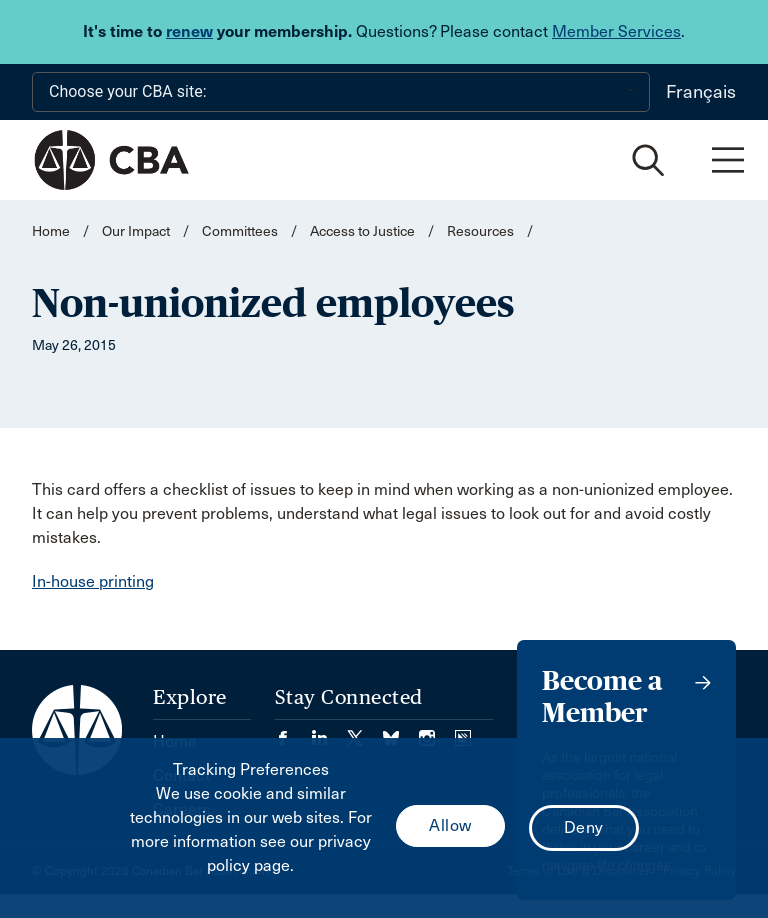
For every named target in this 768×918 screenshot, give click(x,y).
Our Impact (136, 231)
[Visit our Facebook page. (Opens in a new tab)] (293, 731)
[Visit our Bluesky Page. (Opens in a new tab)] (401, 731)
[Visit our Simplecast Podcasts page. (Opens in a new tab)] (463, 731)
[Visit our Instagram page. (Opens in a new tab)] (437, 731)
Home (51, 231)
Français (701, 92)
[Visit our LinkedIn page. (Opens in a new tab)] (329, 731)
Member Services (616, 31)
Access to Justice (362, 231)
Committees (240, 231)
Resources (480, 231)
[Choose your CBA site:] (341, 92)
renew (189, 31)
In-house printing (93, 581)
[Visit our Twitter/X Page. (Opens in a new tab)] (365, 731)
